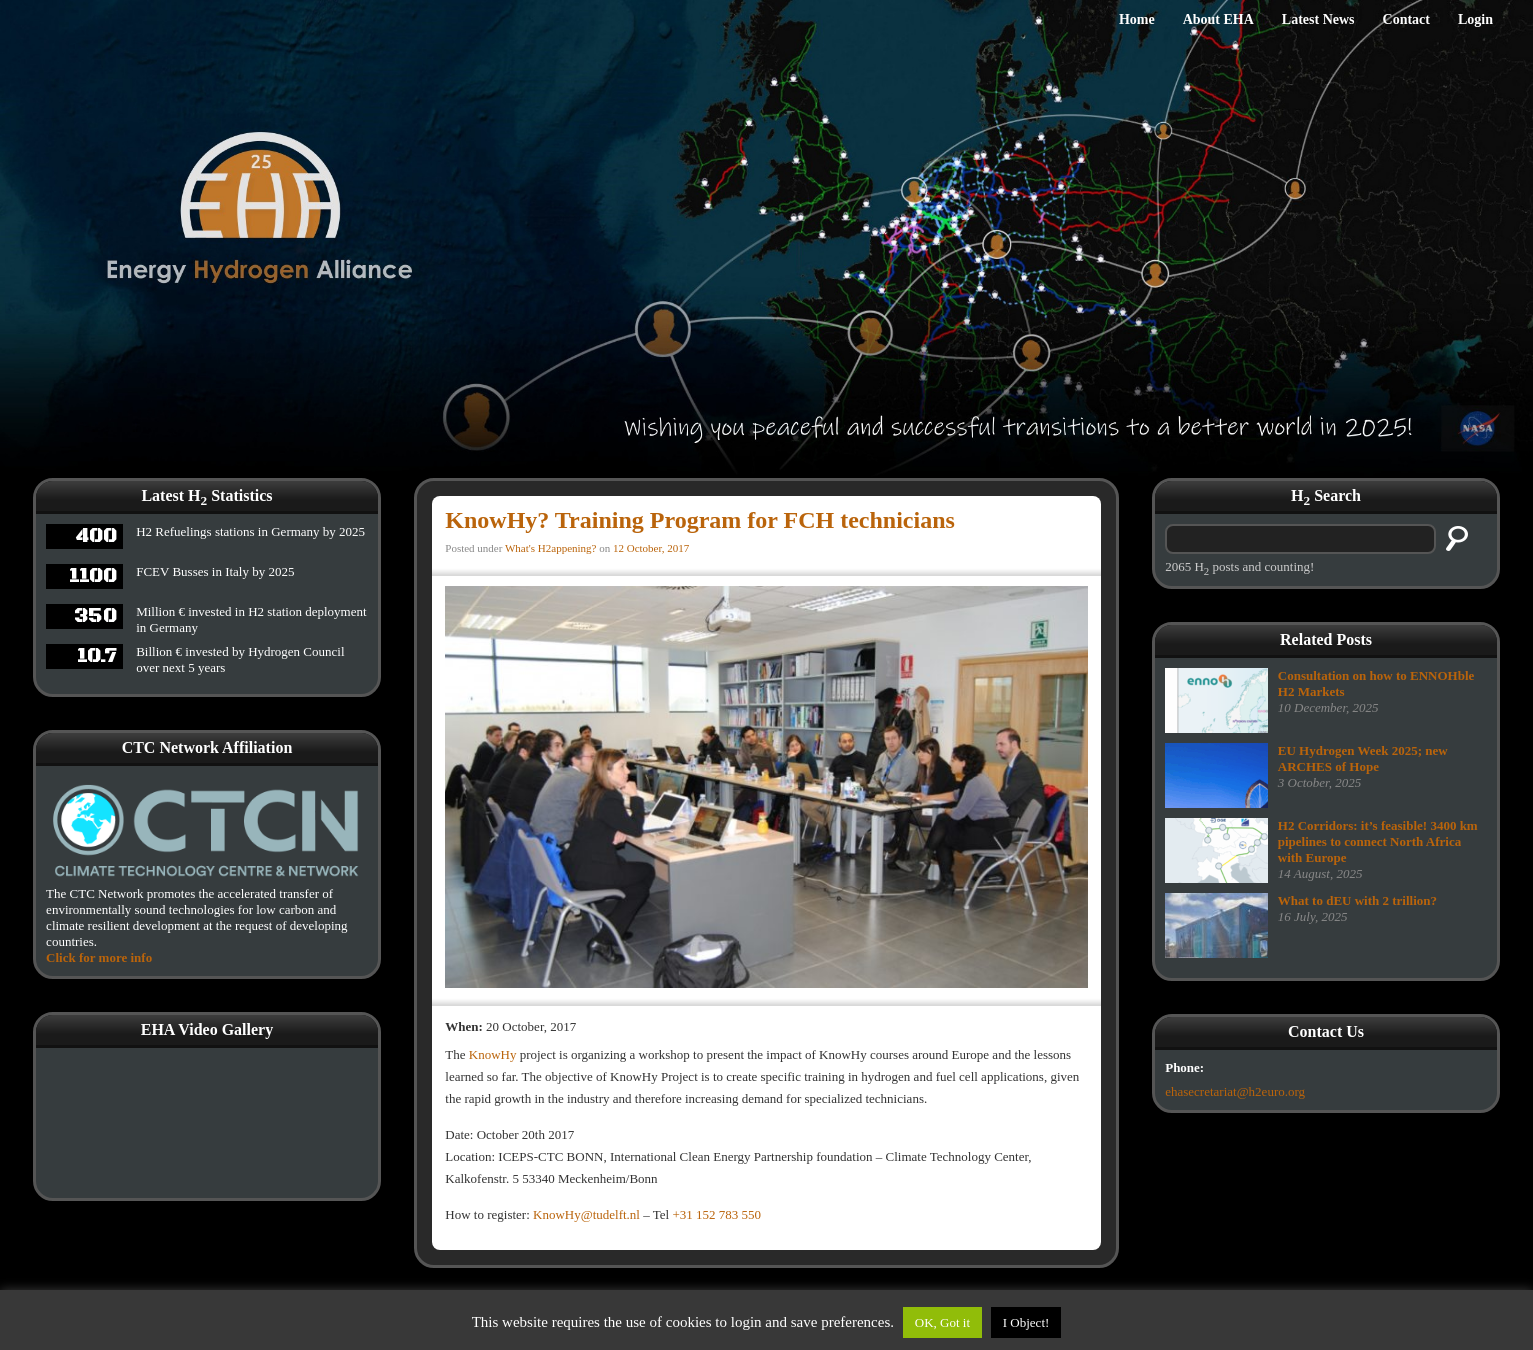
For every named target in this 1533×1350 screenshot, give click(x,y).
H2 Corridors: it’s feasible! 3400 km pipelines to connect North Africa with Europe (1378, 841)
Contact (1406, 19)
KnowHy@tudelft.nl (586, 1214)
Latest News (1318, 19)
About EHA (1218, 19)
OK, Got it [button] (942, 1322)
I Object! (1026, 1322)
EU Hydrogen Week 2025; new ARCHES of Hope (1363, 758)
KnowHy (493, 1054)
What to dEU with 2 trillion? (1357, 900)
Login (1475, 19)
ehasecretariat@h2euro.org (1235, 1091)
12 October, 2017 (651, 548)
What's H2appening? (550, 548)
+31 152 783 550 (716, 1214)
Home (1137, 19)
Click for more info (99, 957)
